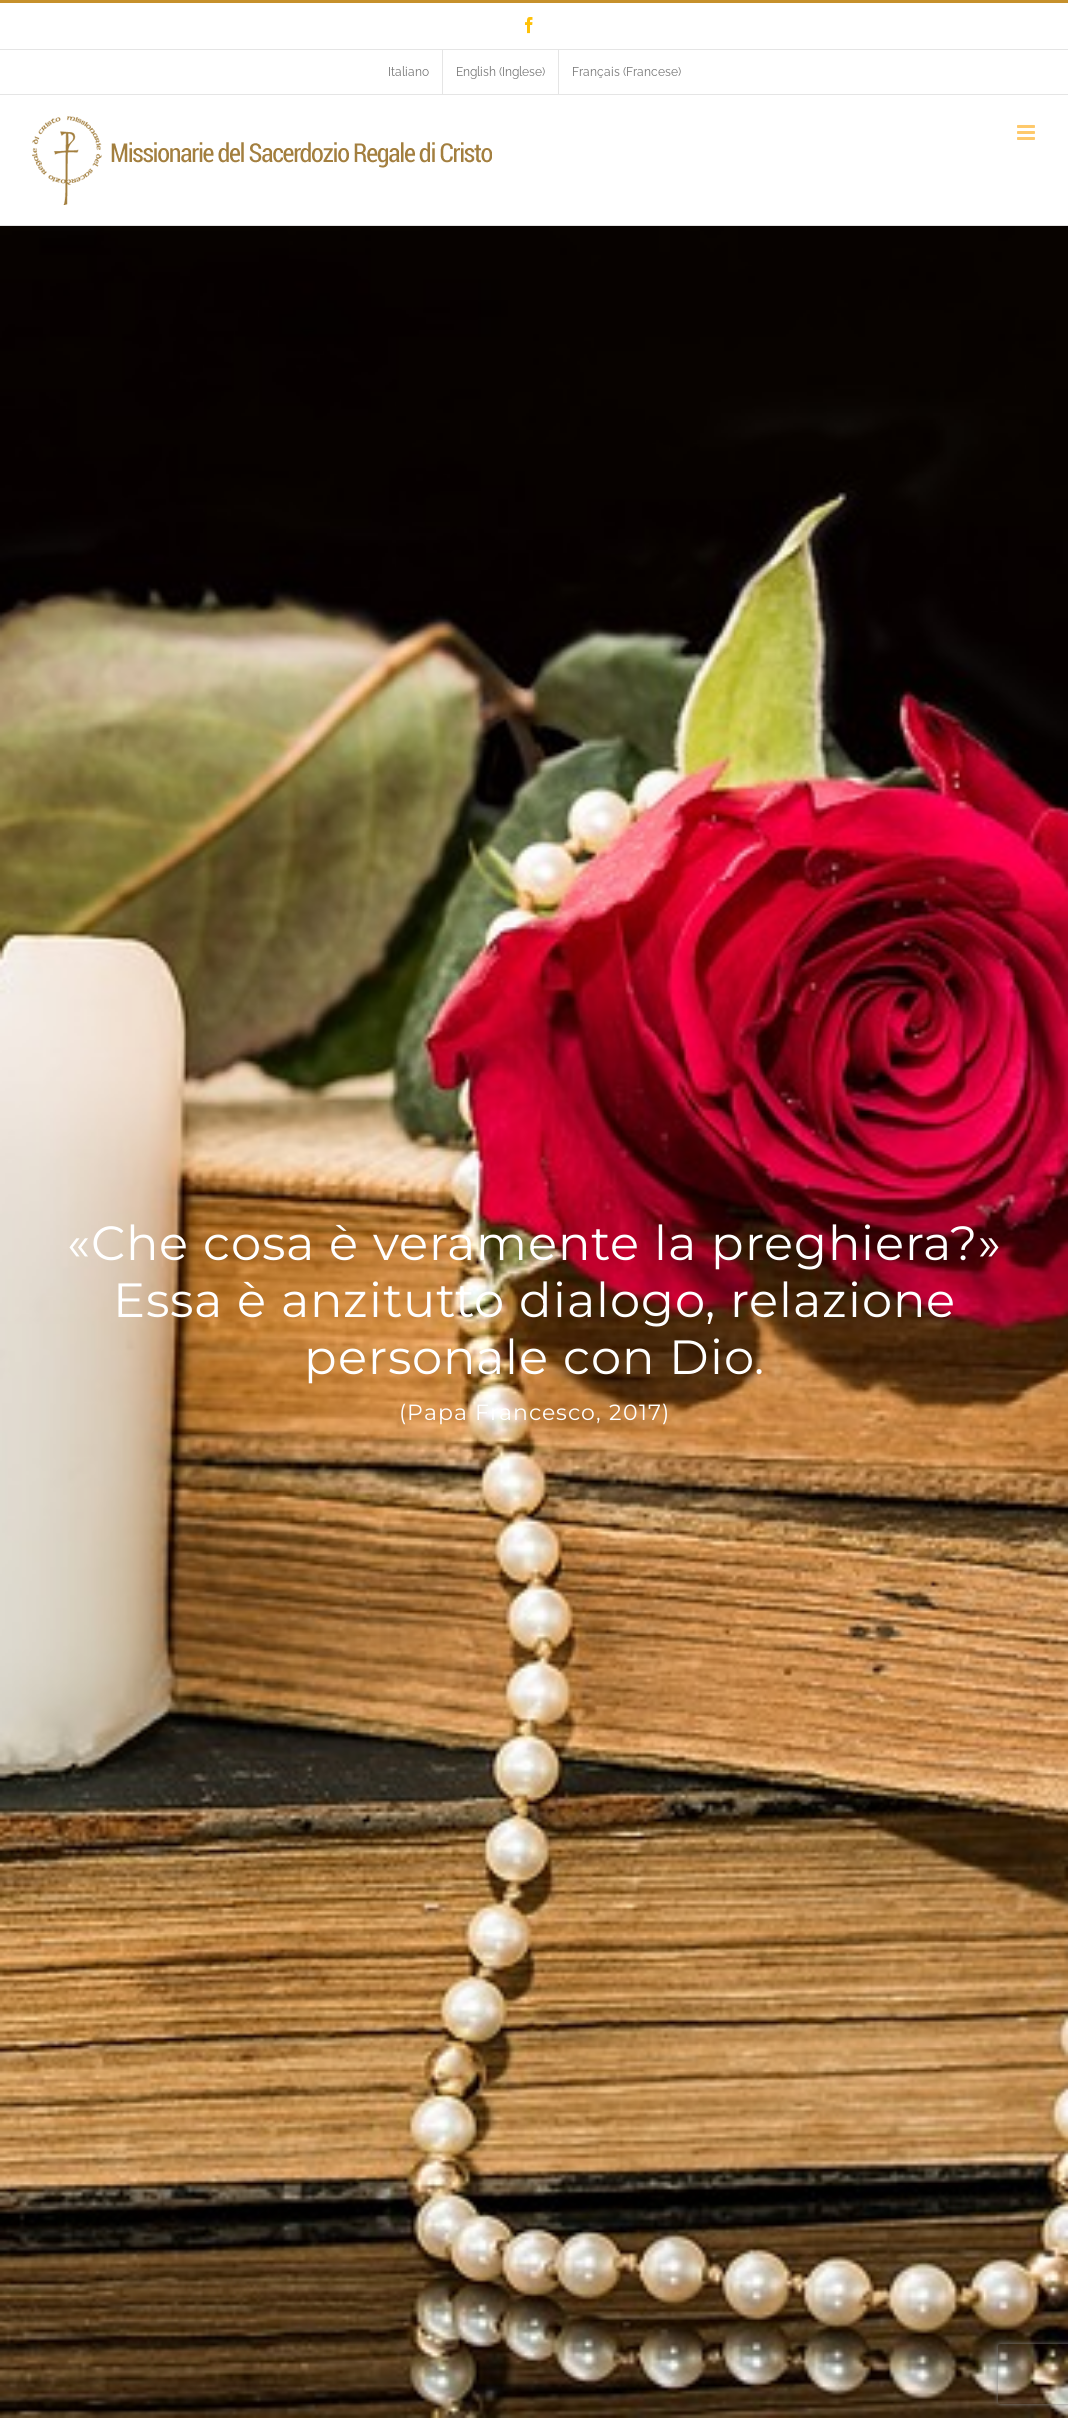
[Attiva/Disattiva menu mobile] (1027, 132)
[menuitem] (408, 72)
